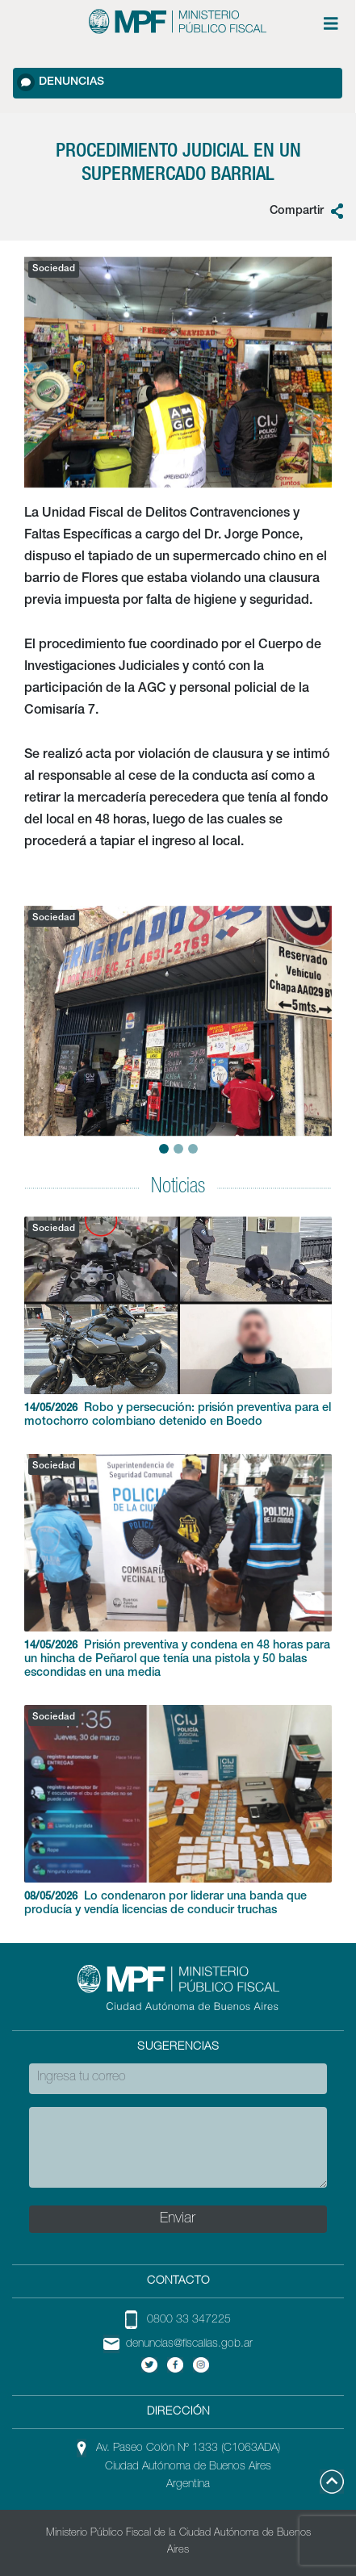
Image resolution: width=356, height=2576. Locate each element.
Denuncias (60, 82)
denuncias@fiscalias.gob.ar (189, 2344)
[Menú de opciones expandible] (331, 23)
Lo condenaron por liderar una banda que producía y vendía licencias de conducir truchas (178, 1810)
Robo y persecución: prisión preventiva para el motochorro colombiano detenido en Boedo (178, 1322)
